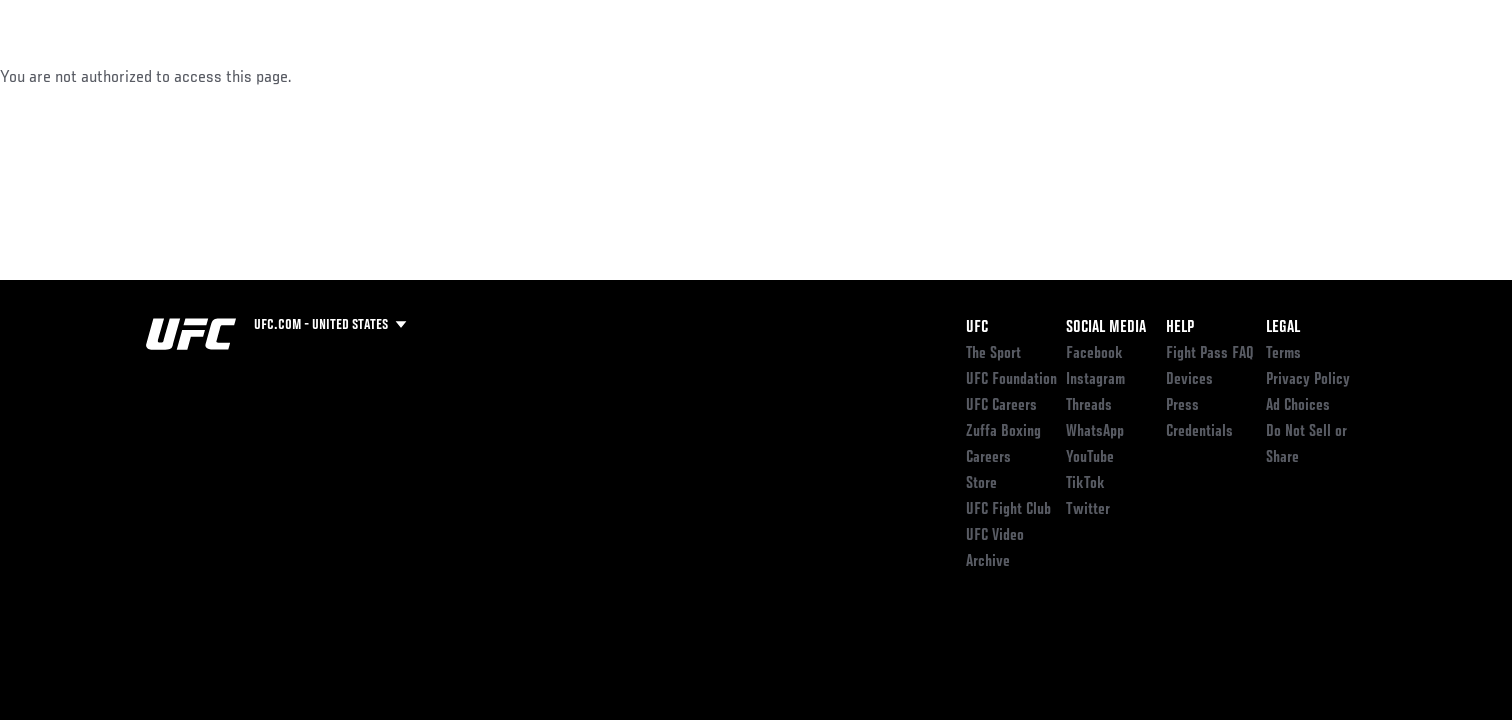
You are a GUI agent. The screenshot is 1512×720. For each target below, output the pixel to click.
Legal (1283, 328)
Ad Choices (1298, 406)
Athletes (297, 76)
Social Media (1106, 328)
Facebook (1094, 354)
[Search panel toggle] (1377, 76)
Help (1180, 328)
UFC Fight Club (1008, 510)
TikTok (1085, 484)
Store (981, 484)
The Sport (993, 354)
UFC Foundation (1011, 380)
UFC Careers (1001, 406)
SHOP (1322, 76)
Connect (1056, 76)
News (375, 76)
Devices (1189, 380)
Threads (1089, 406)
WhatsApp (1095, 432)
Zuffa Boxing (1233, 76)
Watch (1137, 76)
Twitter (1088, 510)
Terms (1283, 354)
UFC (977, 328)
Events (123, 76)
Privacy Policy (1308, 380)
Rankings (208, 76)
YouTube (1090, 458)
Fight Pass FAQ (1210, 354)
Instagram (1095, 380)
